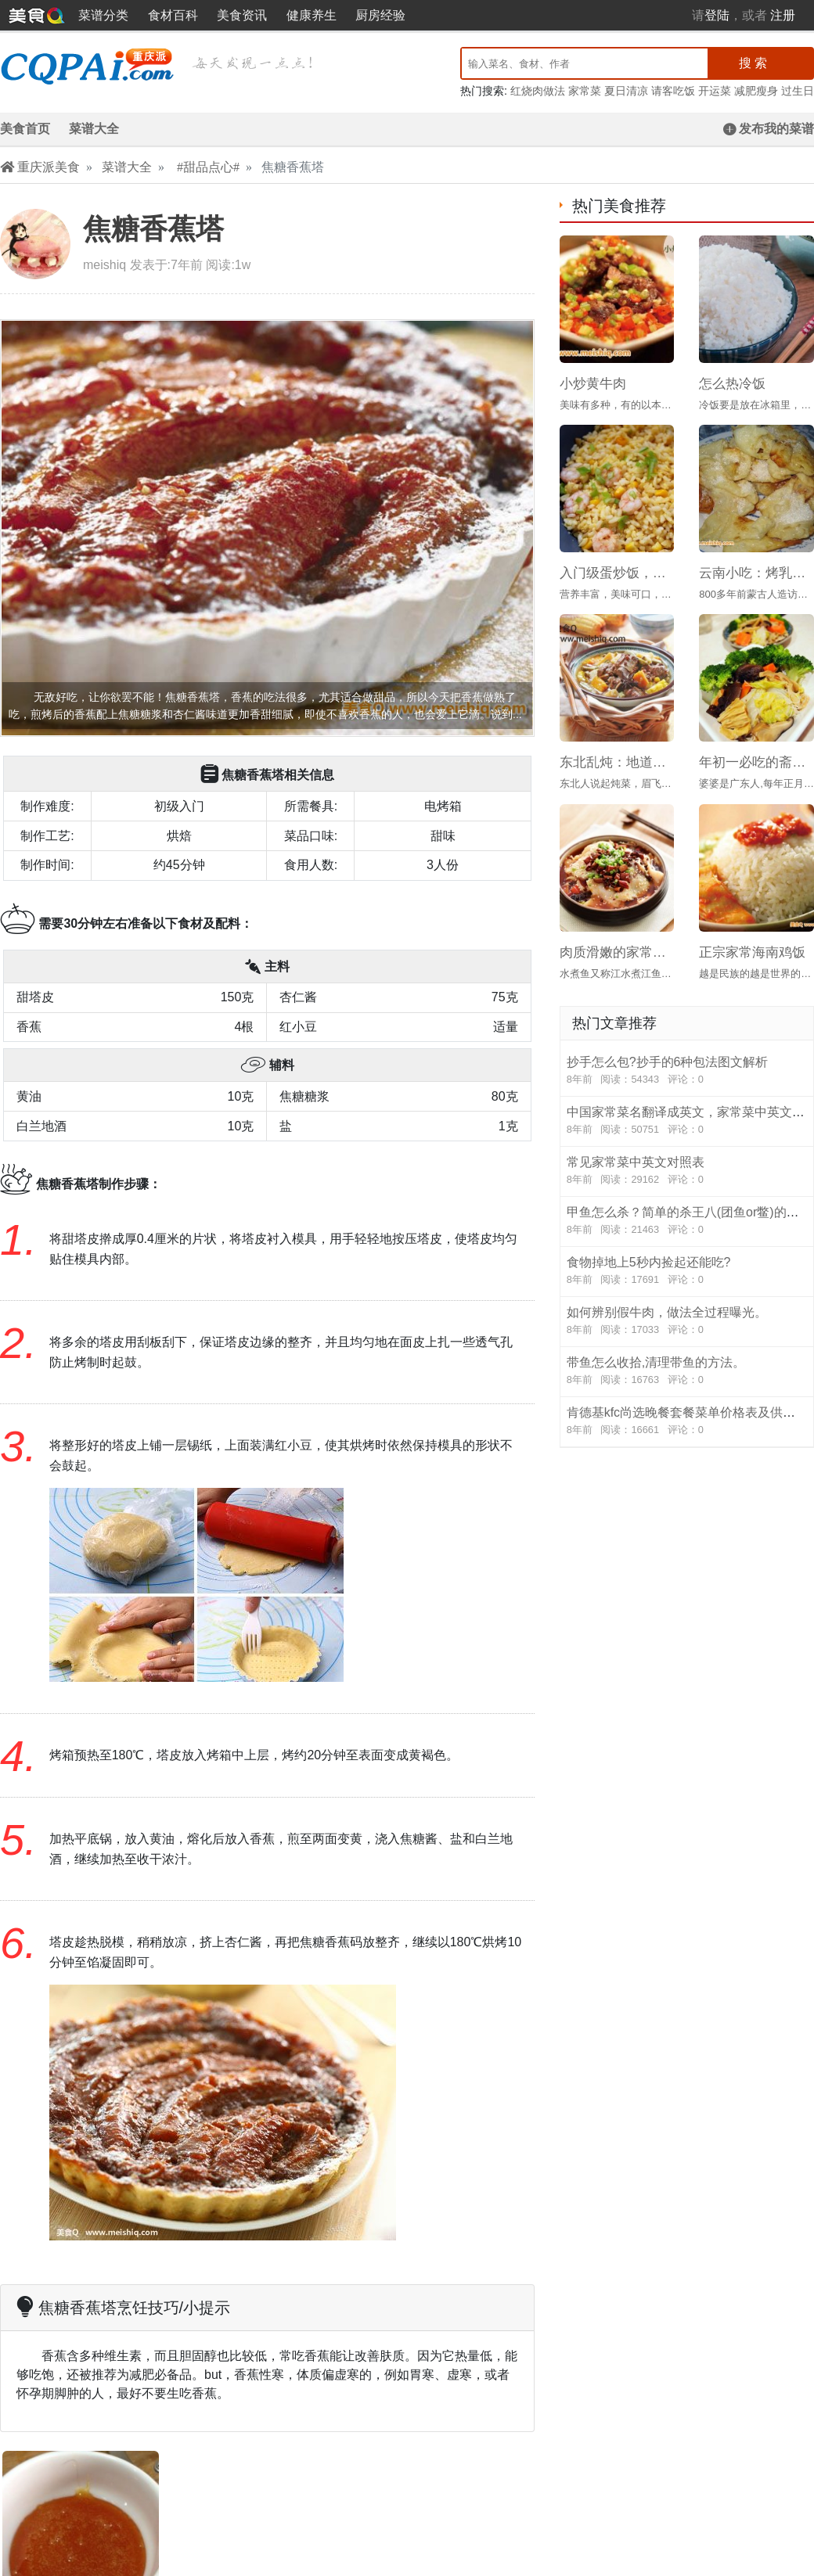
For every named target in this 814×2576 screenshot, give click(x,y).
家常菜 (584, 90)
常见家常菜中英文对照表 (687, 1171)
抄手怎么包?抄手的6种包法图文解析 (687, 1071)
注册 (782, 15)
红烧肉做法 (537, 90)
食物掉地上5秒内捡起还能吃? (687, 1271)
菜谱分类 (103, 15)
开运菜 (714, 90)
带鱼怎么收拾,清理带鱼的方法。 (687, 1371)
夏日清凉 (626, 90)
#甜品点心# (208, 167)
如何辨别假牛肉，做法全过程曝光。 (687, 1321)
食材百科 (173, 15)
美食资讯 (242, 15)
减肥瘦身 (756, 90)
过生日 (797, 90)
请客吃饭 (673, 90)
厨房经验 (380, 15)
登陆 (716, 15)
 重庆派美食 (40, 167)
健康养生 (311, 15)
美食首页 (25, 128)
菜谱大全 (94, 128)
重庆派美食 (36, 15)
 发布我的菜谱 (768, 129)
